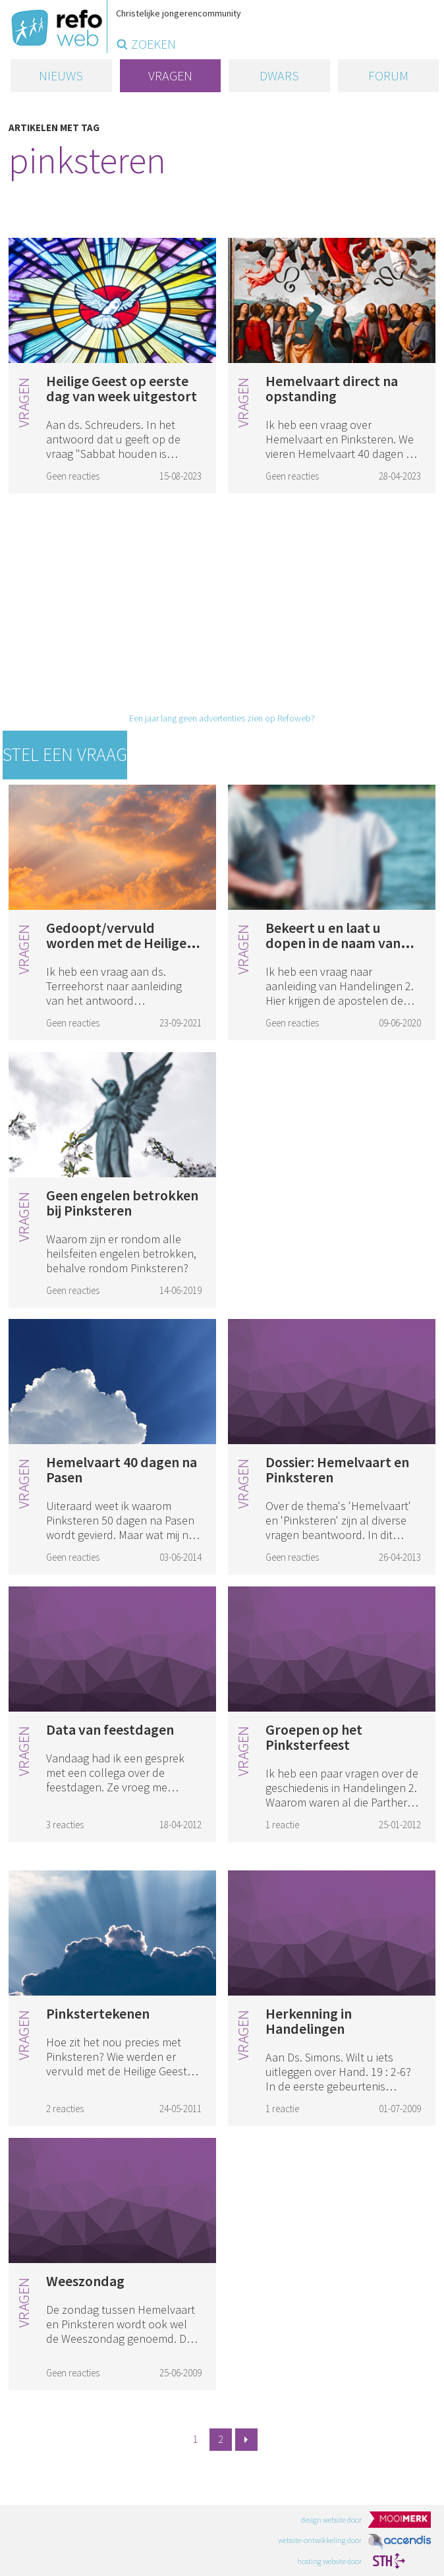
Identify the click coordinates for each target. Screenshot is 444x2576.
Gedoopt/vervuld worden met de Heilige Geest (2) (116, 942)
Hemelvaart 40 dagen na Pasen (121, 1469)
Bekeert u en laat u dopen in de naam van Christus (333, 942)
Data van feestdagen (110, 1729)
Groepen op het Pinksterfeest (313, 1737)
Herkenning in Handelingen (308, 2021)
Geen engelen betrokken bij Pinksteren (122, 1202)
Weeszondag (85, 2281)
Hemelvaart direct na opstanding (331, 388)
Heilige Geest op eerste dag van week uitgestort (121, 388)
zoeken (153, 44)
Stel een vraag (65, 754)
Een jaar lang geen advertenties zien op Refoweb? (222, 718)
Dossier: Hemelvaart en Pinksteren (337, 1469)
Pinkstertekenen (98, 2013)
